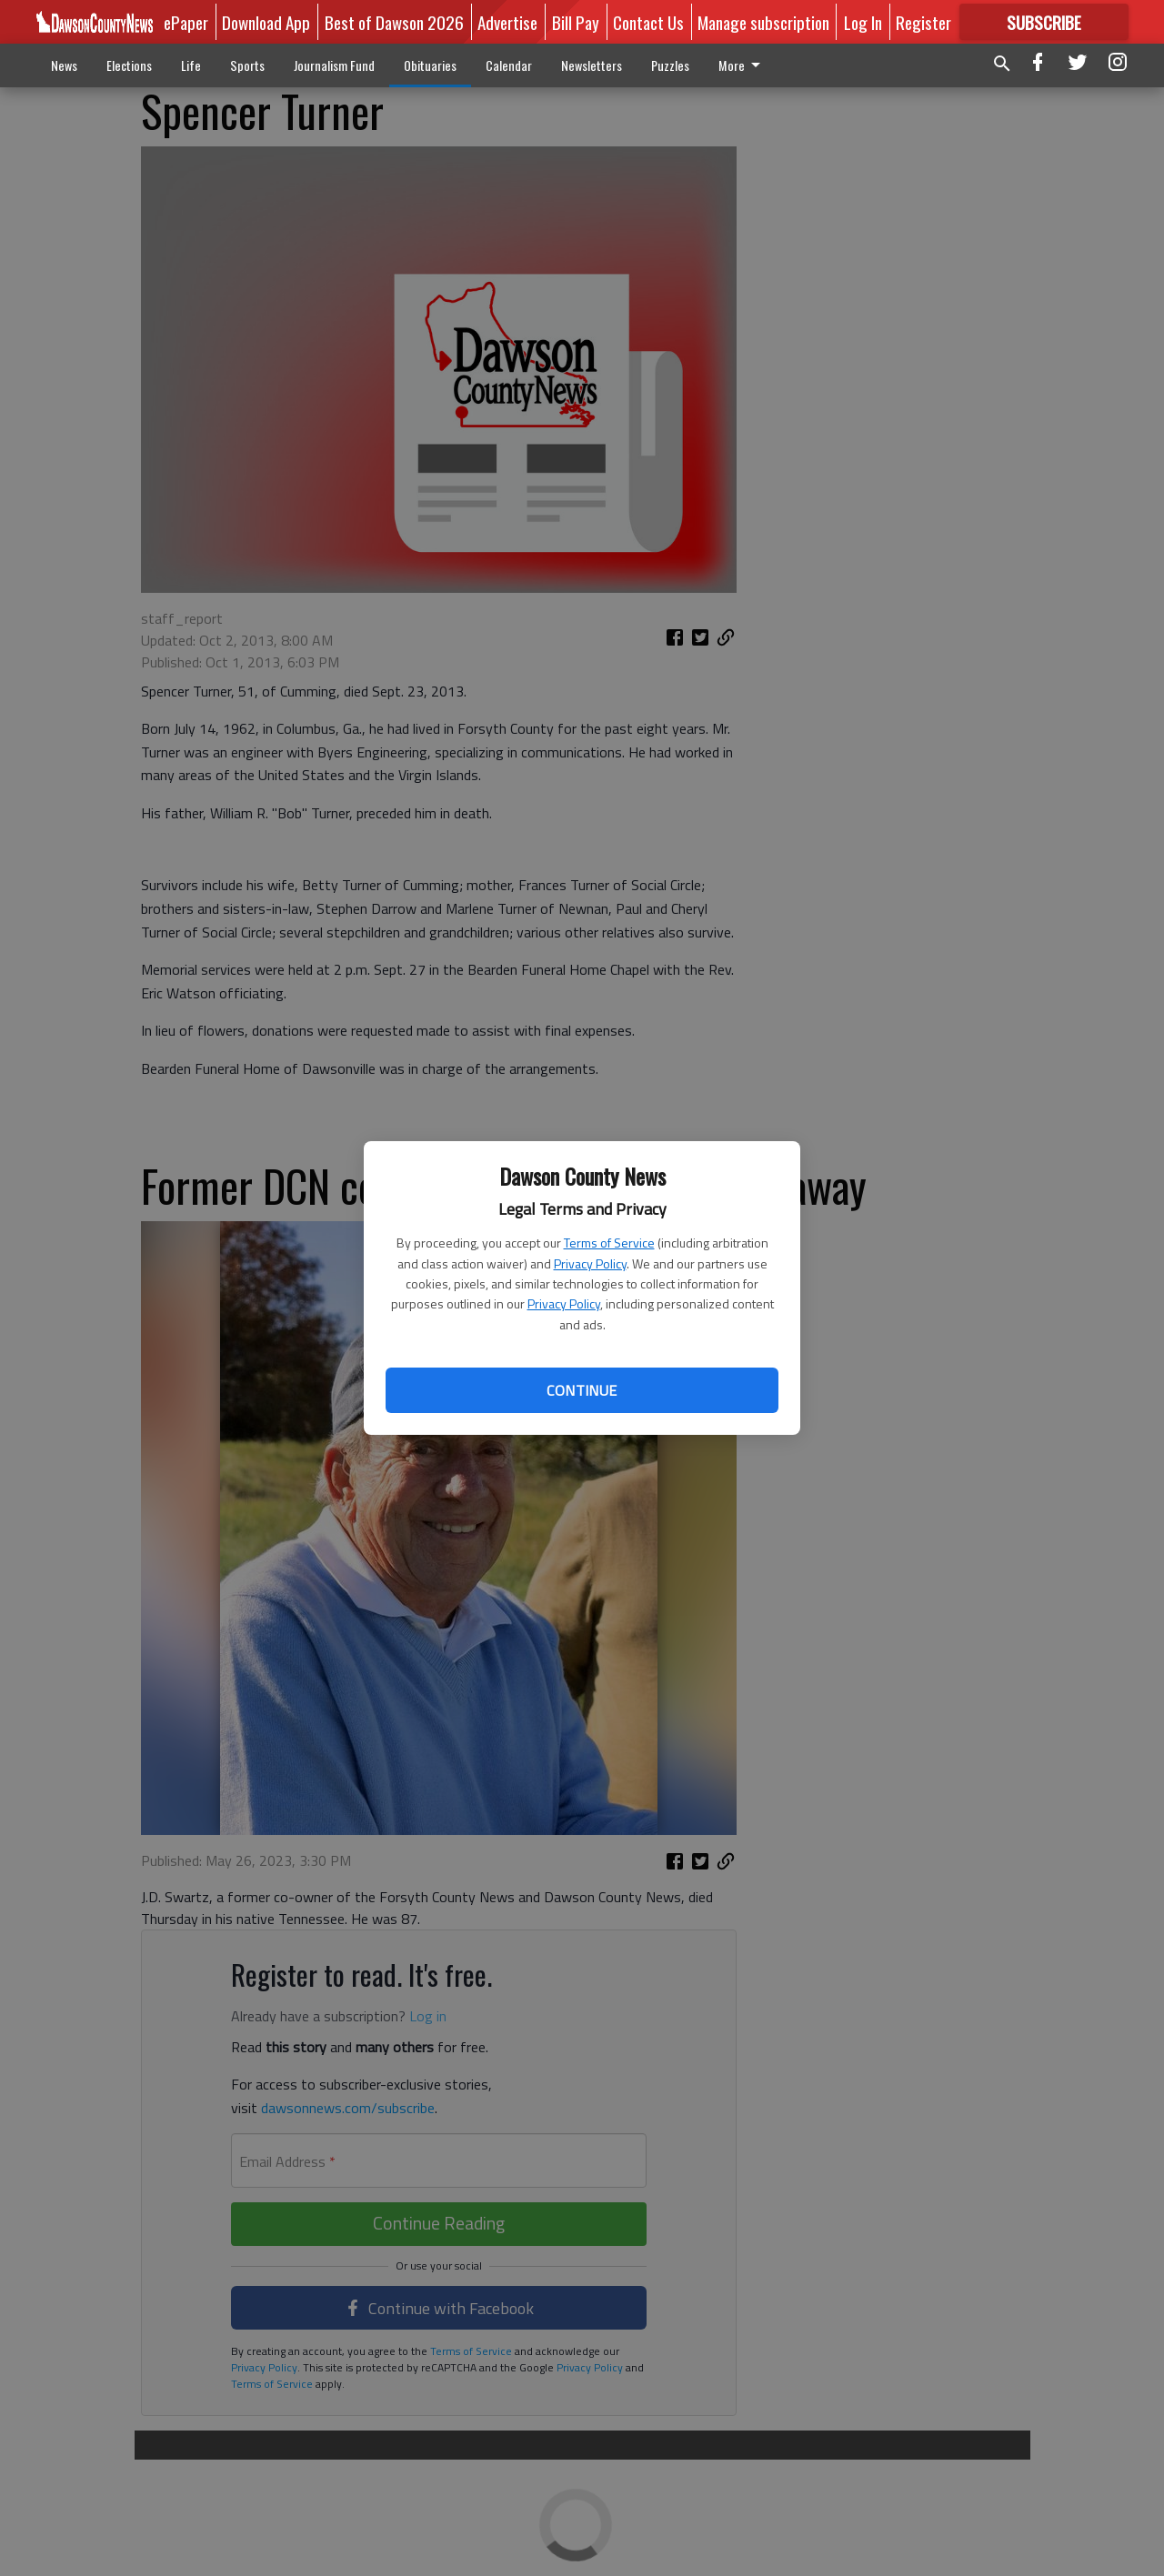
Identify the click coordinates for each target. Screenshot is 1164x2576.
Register (923, 22)
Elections (129, 65)
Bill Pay (575, 22)
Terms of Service (609, 1242)
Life (191, 65)
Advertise (507, 22)
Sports (247, 65)
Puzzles (670, 65)
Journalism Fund (334, 65)
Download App (266, 22)
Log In (863, 22)
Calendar (509, 65)
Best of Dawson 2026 (394, 22)
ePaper (186, 22)
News (64, 65)
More (742, 65)
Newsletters (591, 65)
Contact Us (648, 22)
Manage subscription (763, 22)
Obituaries (430, 65)
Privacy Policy (590, 1263)
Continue (582, 1390)
